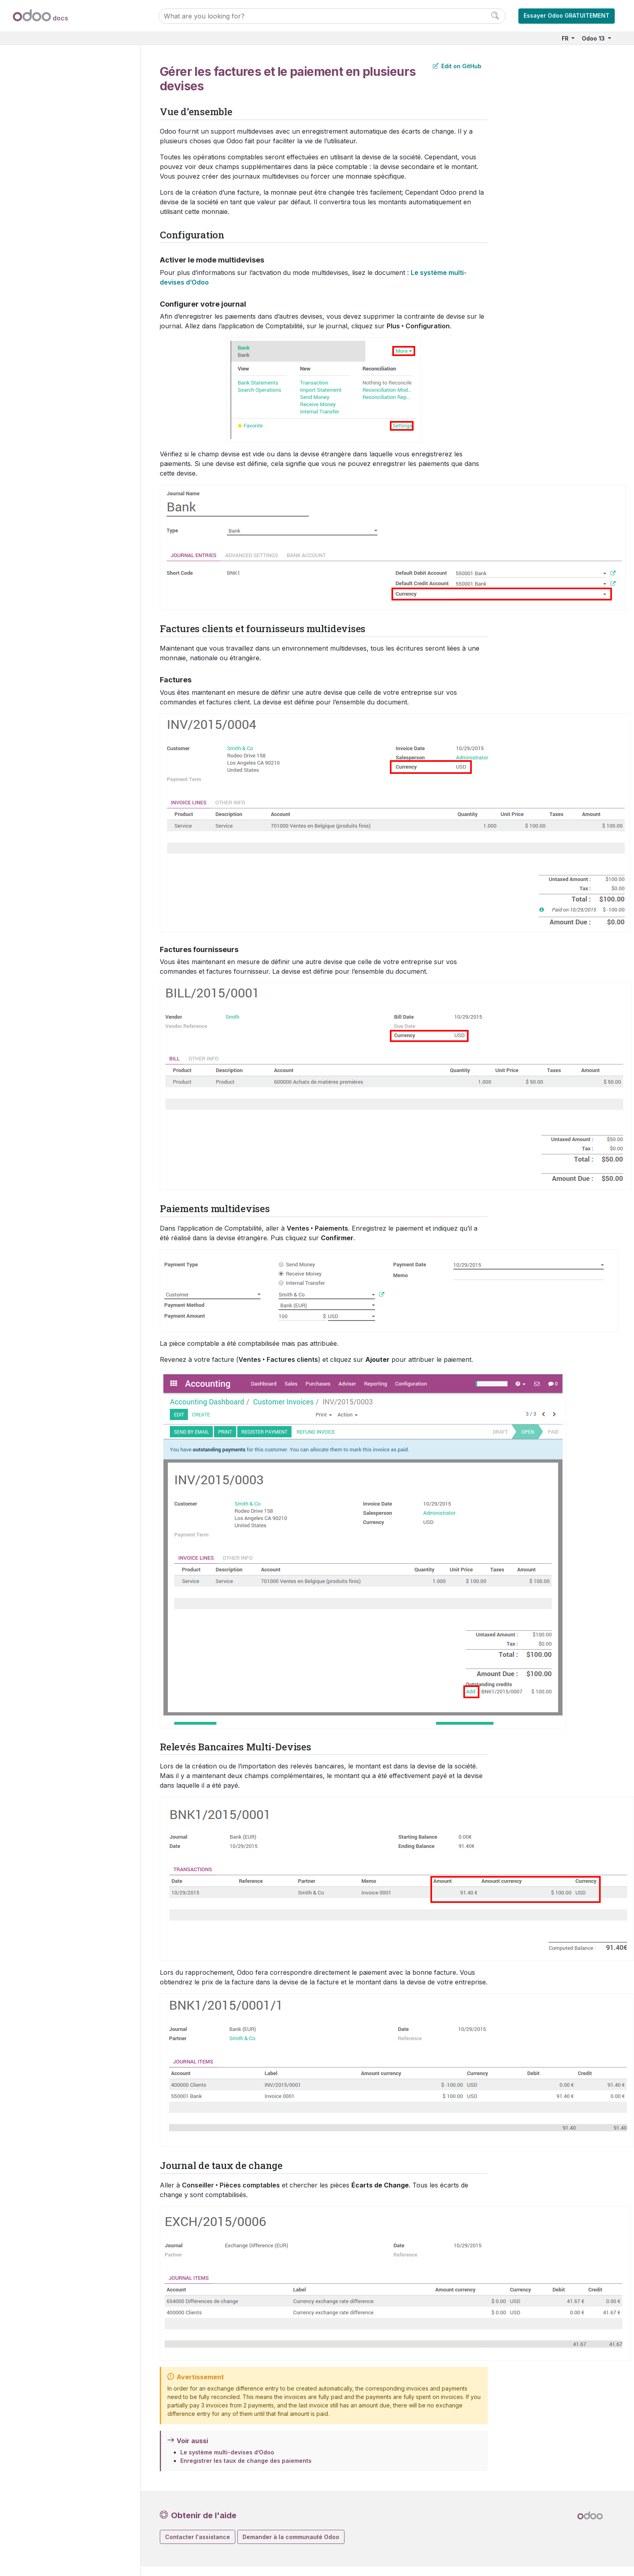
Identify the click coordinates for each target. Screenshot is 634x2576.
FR (566, 38)
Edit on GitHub (457, 66)
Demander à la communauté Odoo (291, 2536)
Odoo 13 (594, 38)
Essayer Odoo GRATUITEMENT (567, 15)
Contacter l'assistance (197, 2536)
